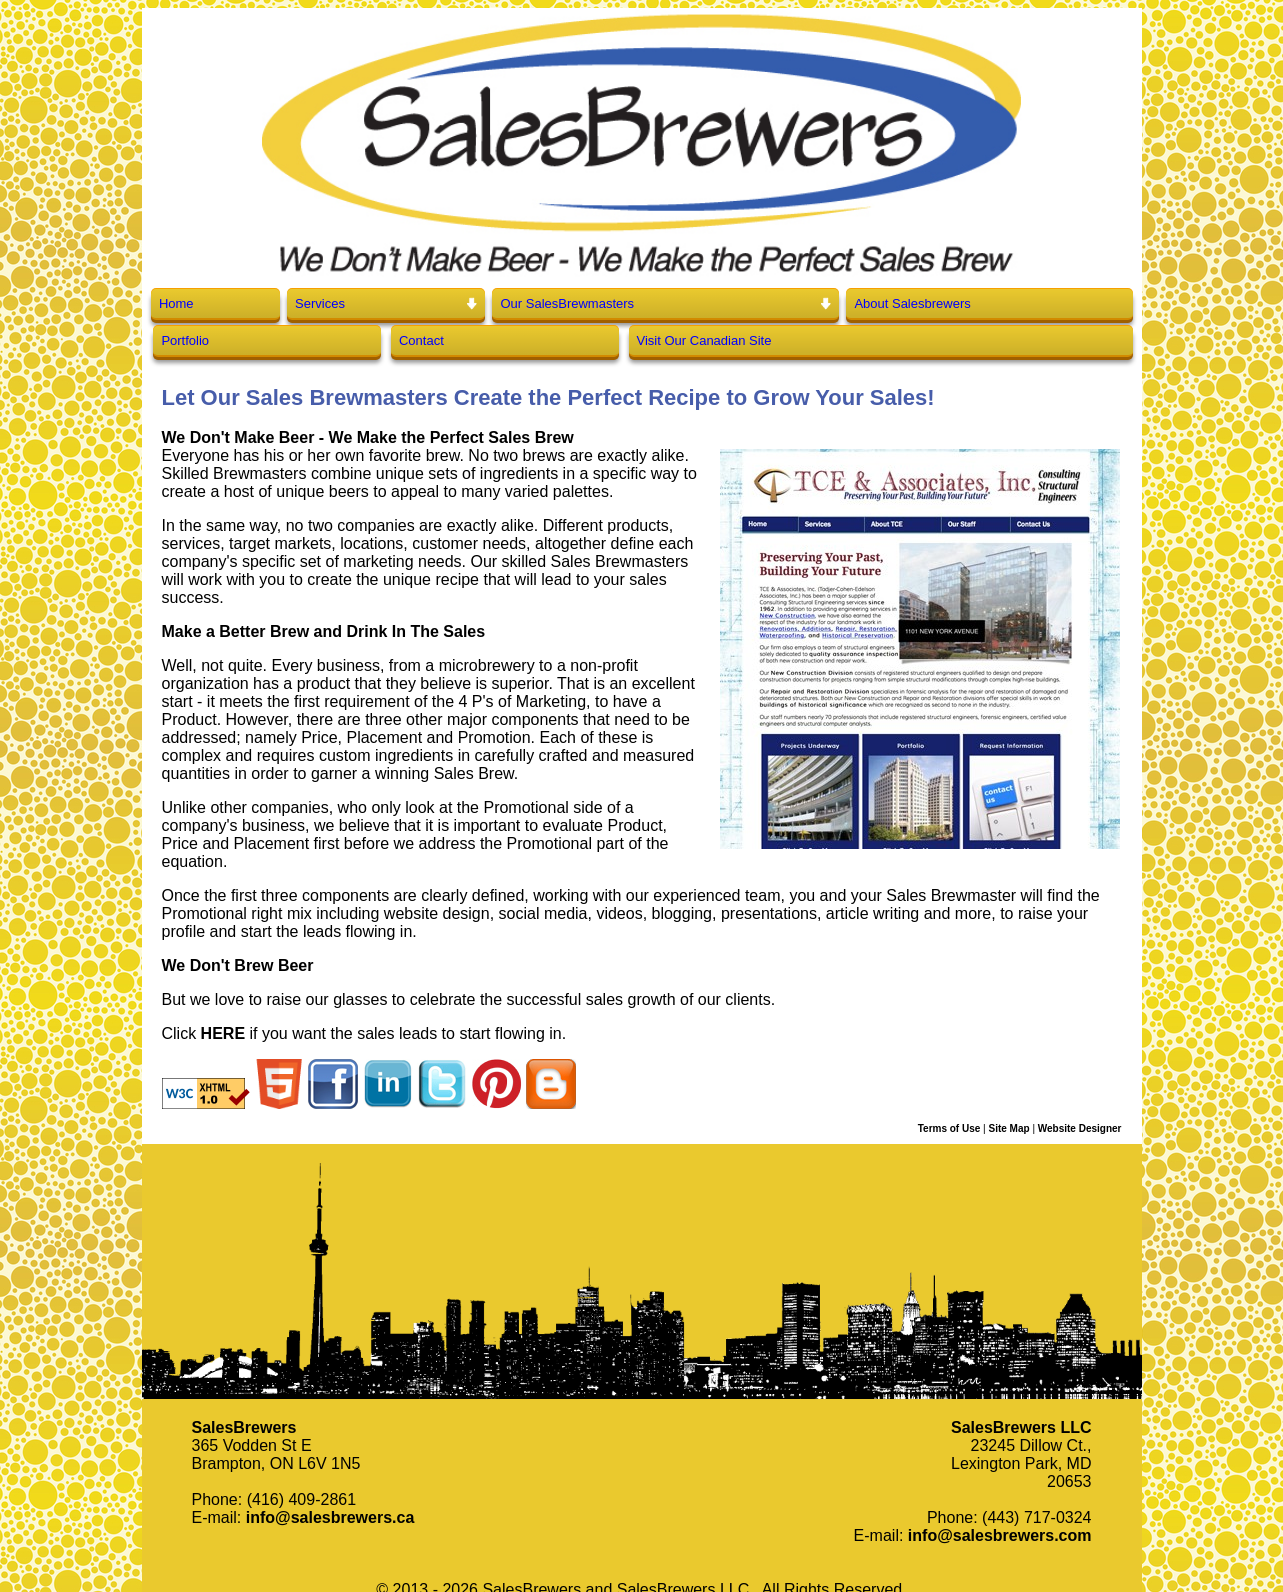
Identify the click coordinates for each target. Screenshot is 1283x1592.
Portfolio (185, 340)
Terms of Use (949, 1128)
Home (176, 303)
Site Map (1008, 1128)
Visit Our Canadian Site (704, 340)
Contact (421, 340)
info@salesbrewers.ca (330, 1517)
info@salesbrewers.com (1000, 1535)
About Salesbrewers (912, 303)
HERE (223, 1033)
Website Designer (1080, 1128)
